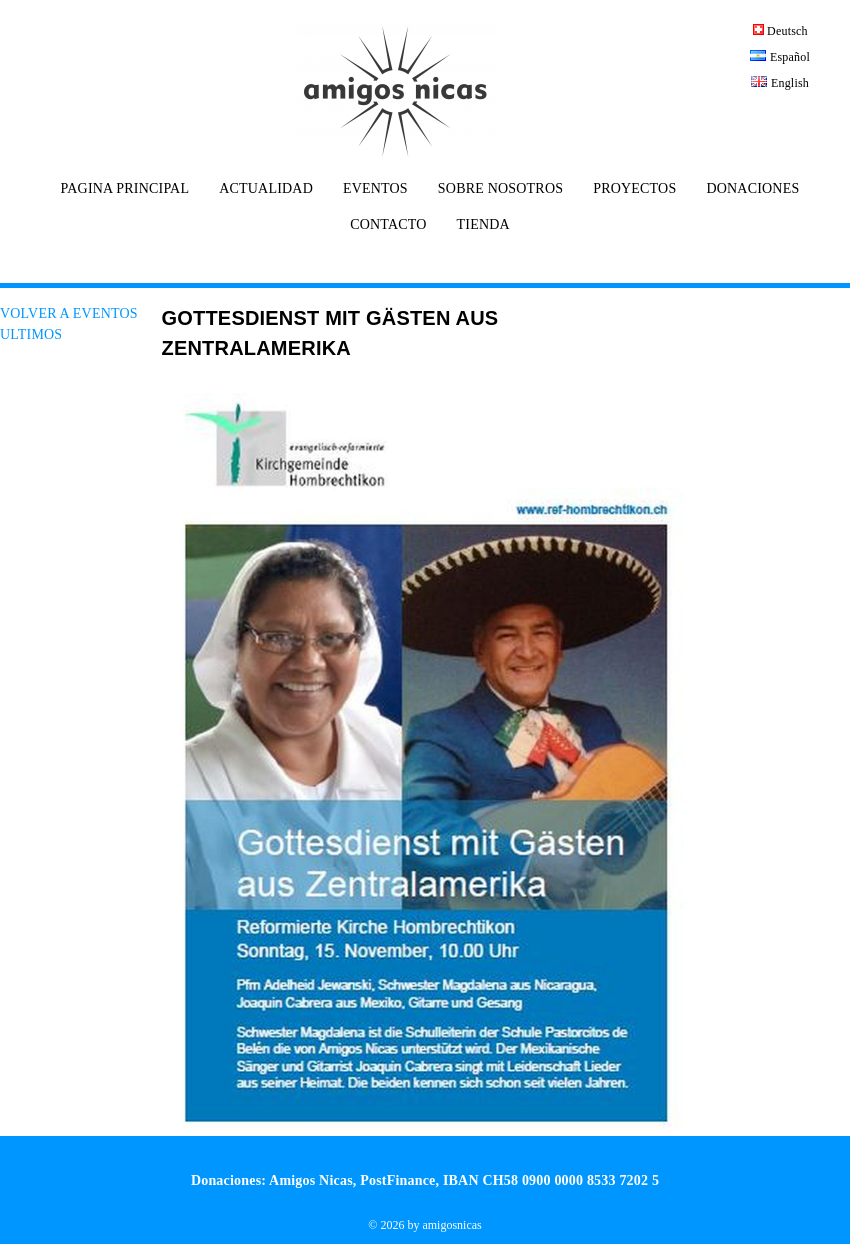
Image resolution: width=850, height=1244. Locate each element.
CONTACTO (388, 225)
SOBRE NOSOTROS (500, 189)
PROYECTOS (634, 189)
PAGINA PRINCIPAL (125, 189)
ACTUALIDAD (266, 189)
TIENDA (483, 225)
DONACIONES (752, 189)
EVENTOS (375, 189)
